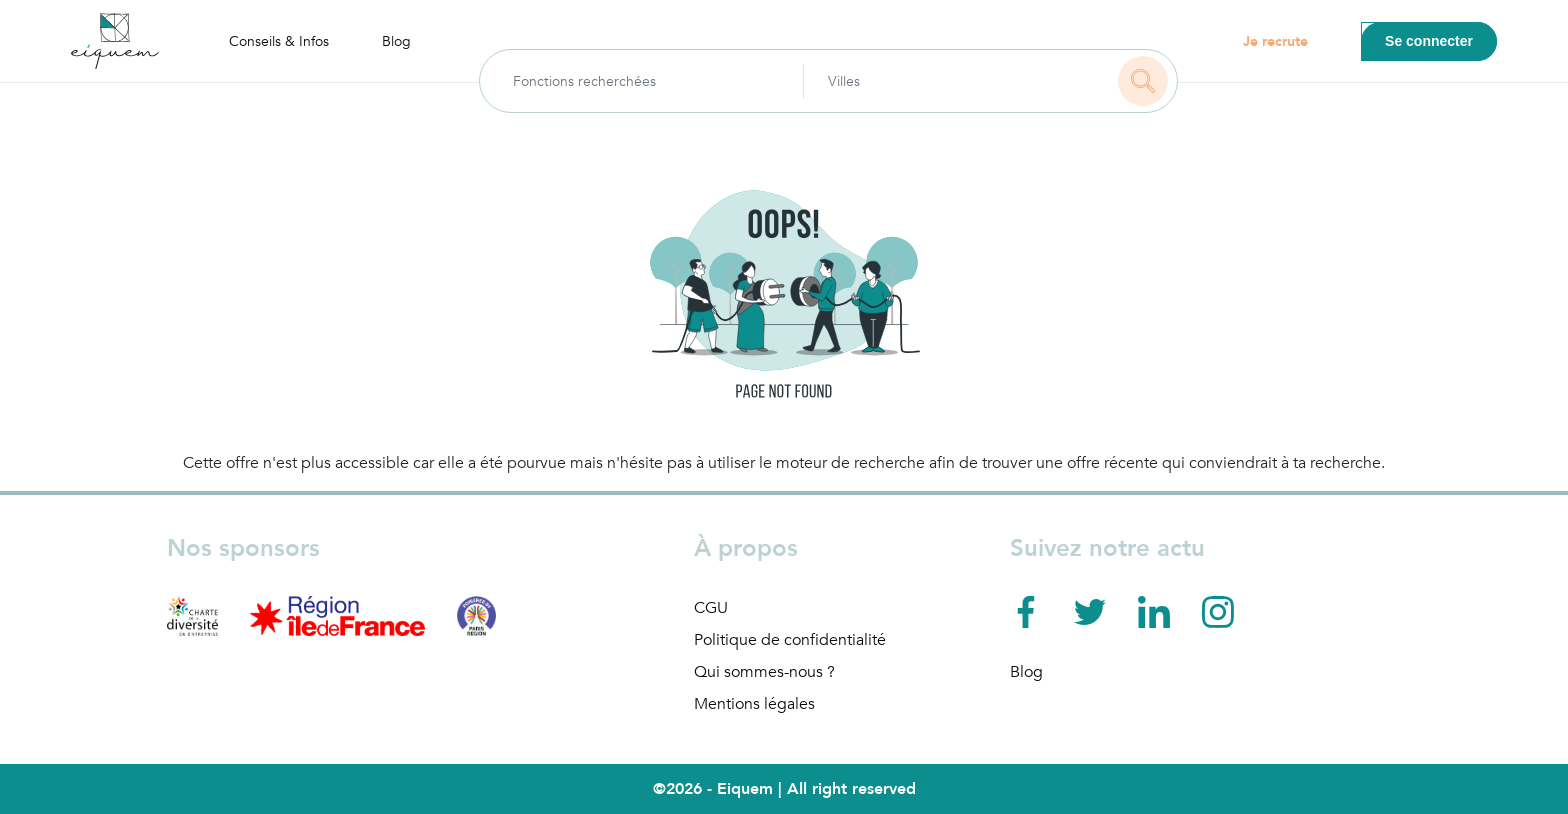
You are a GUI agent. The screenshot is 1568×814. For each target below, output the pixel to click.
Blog (396, 41)
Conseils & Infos (279, 41)
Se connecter (1429, 41)
